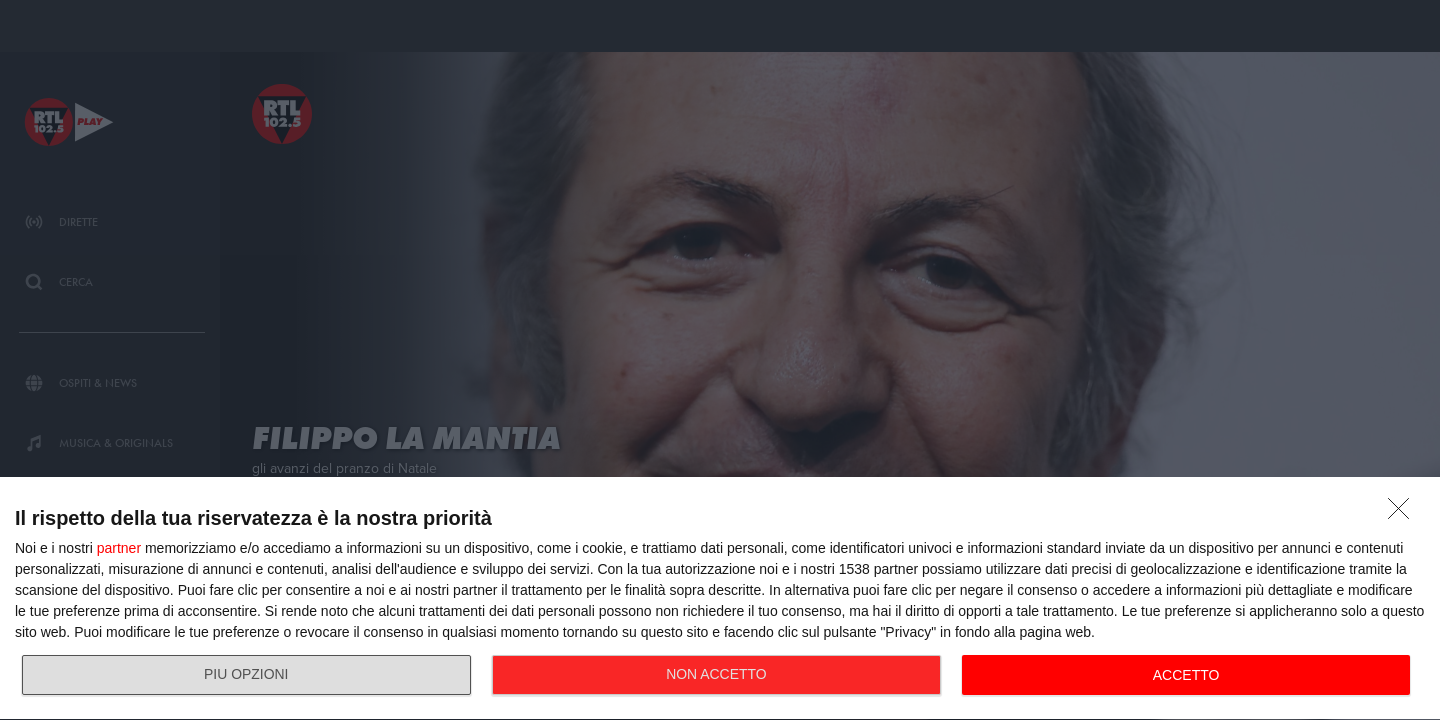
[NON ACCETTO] (1404, 514)
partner (119, 548)
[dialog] (720, 599)
